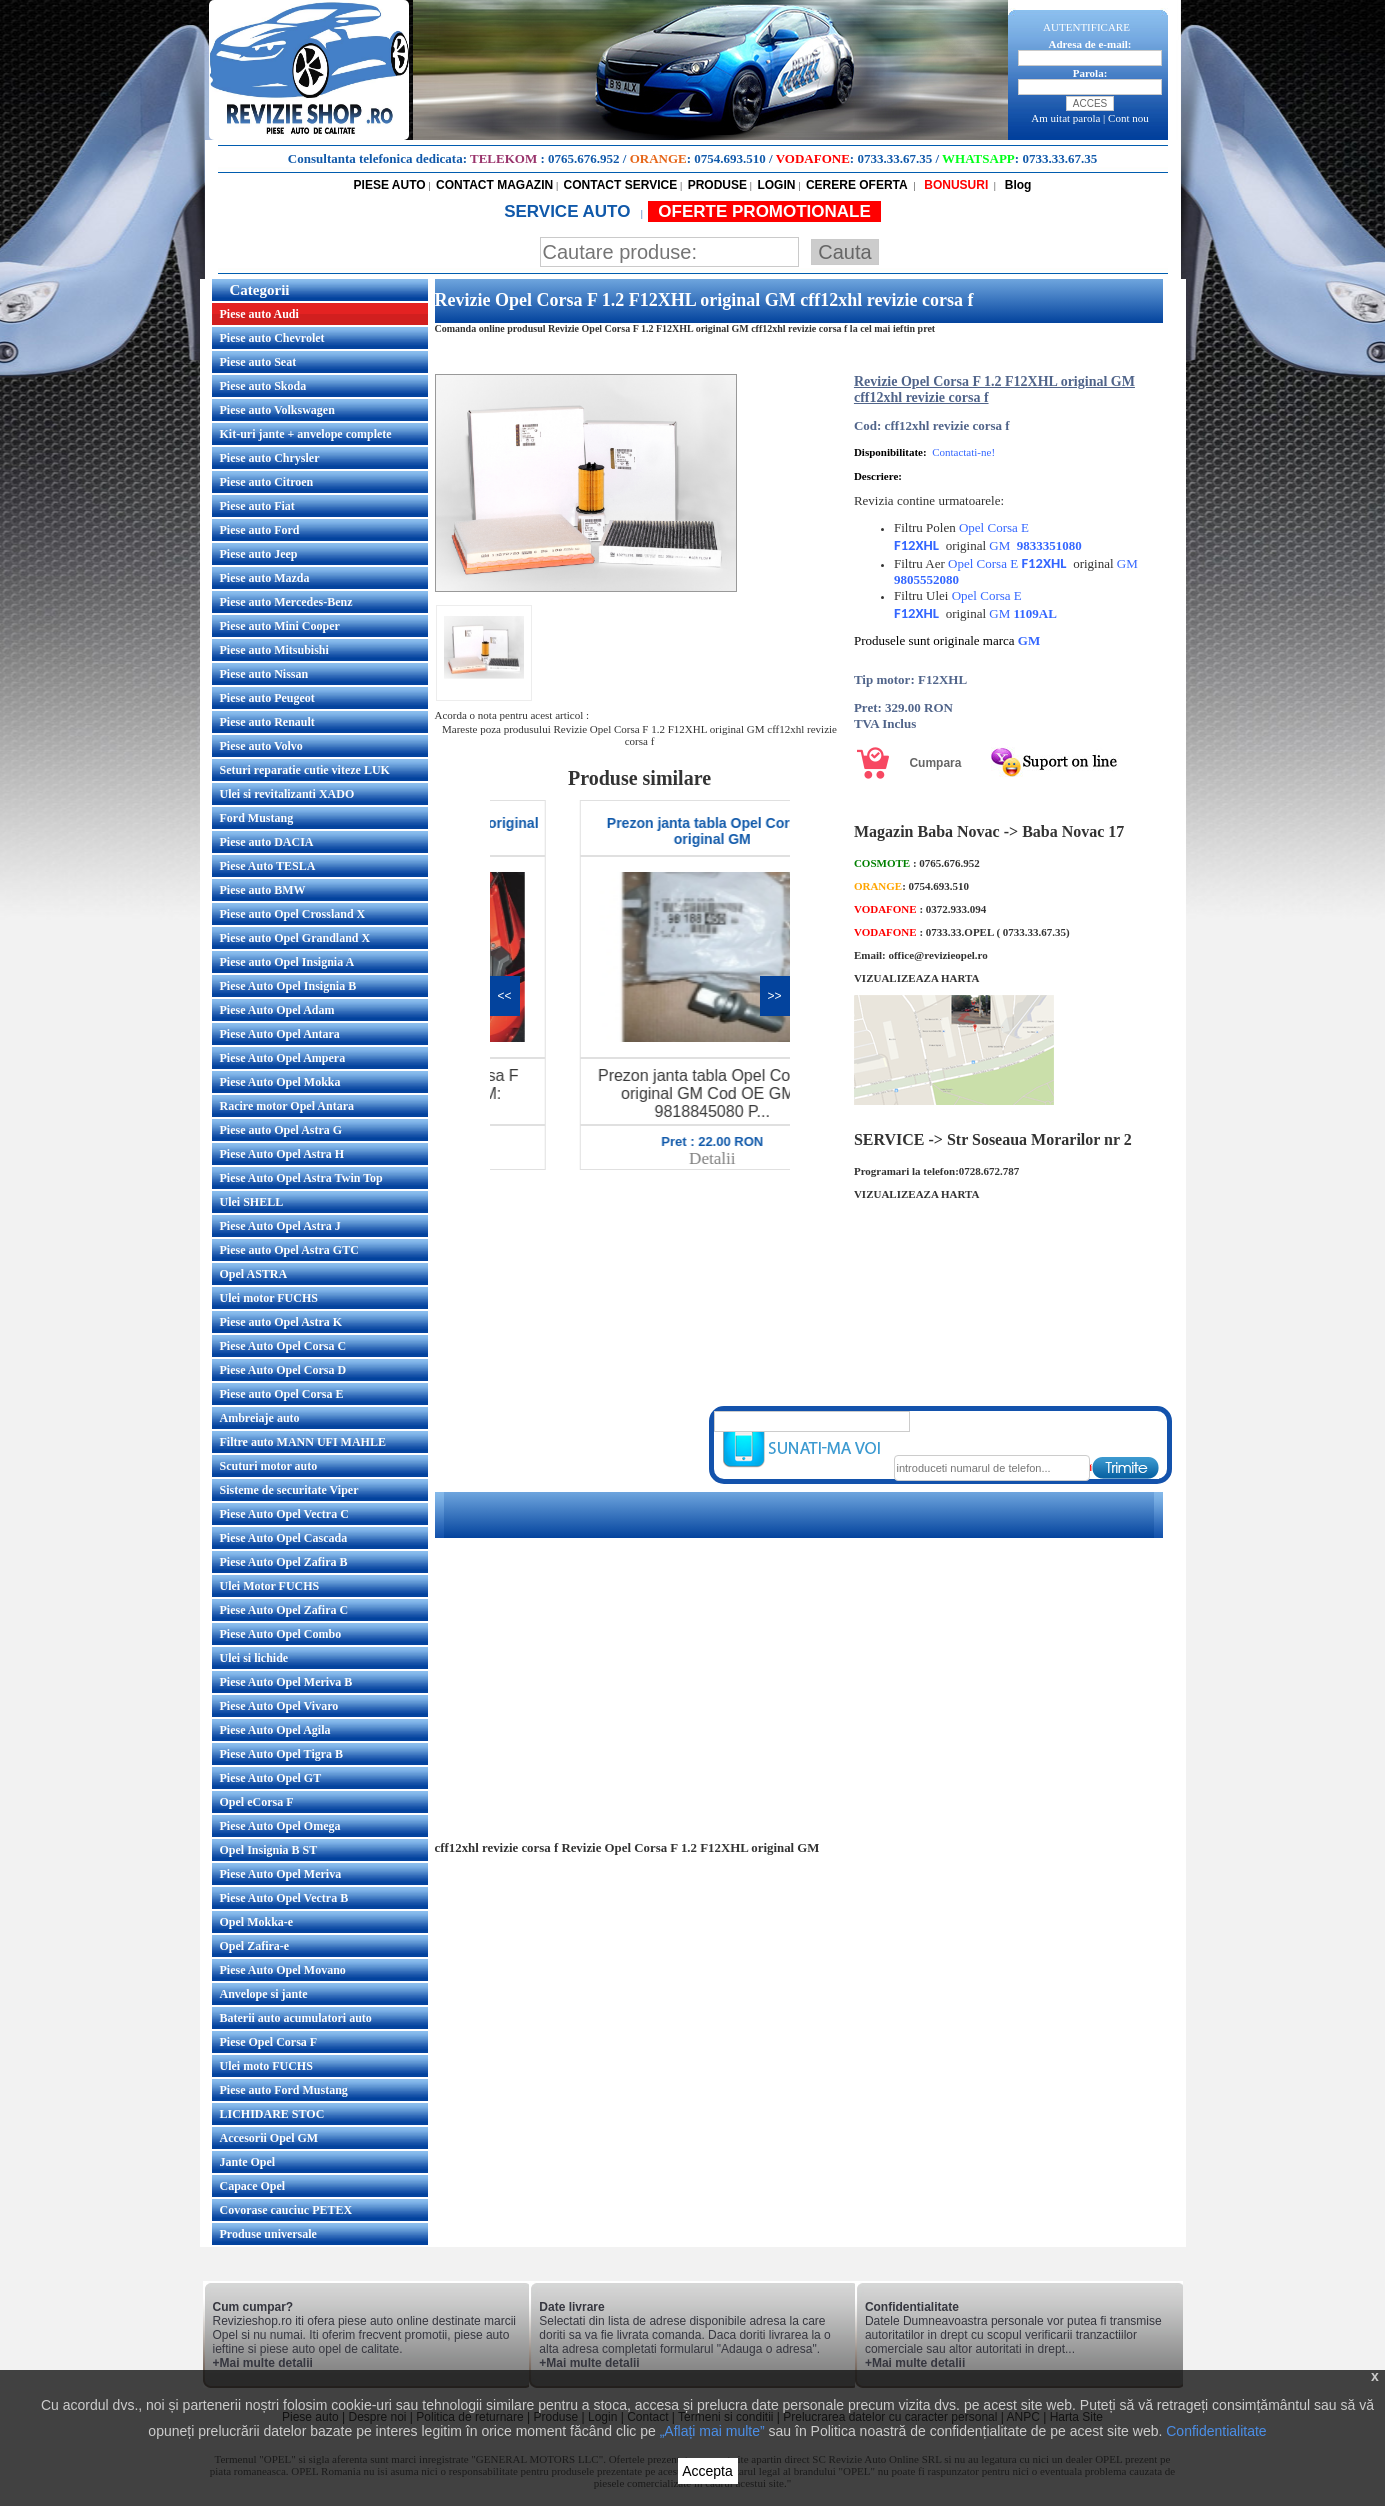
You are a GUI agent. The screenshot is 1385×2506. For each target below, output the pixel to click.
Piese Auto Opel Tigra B (282, 1754)
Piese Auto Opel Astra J (280, 1226)
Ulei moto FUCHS (266, 2066)
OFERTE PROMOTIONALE (764, 211)
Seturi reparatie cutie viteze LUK (305, 770)
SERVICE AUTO (569, 211)
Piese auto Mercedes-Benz (286, 602)
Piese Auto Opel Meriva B (286, 1682)
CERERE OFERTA (857, 185)
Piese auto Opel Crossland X (293, 914)
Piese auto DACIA (267, 842)
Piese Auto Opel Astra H (282, 1154)
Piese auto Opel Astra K (281, 1322)
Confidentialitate (1216, 2431)
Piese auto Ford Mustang (284, 2090)
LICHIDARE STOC (272, 2114)
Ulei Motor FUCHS (270, 1586)
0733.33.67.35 (894, 158)
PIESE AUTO (390, 185)
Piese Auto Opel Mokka (280, 1082)
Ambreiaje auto (260, 1418)
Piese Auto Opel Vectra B (284, 1898)
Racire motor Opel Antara (287, 1106)
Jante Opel (248, 2162)
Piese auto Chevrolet (272, 338)
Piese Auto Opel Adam (277, 1010)
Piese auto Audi (259, 314)
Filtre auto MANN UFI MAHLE (303, 1442)
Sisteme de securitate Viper (289, 1490)
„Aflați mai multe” (712, 2431)
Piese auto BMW (263, 890)
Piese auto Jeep (259, 554)
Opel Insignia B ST (269, 1850)
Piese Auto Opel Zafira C (284, 1610)
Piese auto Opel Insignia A (287, 962)
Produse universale (268, 2234)
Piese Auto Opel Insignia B (288, 986)
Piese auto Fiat (257, 506)
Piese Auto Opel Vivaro (279, 1706)
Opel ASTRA (254, 1274)
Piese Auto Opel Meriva (281, 1874)
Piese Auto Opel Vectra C (284, 1514)
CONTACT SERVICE (621, 185)
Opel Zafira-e (255, 1946)
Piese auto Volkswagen (277, 410)
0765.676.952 (584, 158)
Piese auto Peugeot (267, 698)
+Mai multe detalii (263, 2363)
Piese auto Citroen (267, 482)
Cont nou (1128, 118)
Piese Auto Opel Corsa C (283, 1346)
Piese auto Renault (267, 722)
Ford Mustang (257, 818)
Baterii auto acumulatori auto (296, 2018)
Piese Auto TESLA (268, 866)
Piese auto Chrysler (270, 458)
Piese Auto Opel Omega (280, 1826)
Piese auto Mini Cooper (280, 626)
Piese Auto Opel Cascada (284, 1538)
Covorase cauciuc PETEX (286, 2210)
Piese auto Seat (258, 362)
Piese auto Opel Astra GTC (289, 1250)
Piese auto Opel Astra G (281, 1130)
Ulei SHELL (252, 1202)
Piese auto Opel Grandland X (295, 938)
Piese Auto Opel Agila (275, 1730)
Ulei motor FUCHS (269, 1298)
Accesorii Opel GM (269, 2138)
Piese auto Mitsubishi (274, 650)
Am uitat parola (1065, 118)
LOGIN (776, 185)
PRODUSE (717, 185)
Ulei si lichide (254, 1658)
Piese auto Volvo (261, 746)
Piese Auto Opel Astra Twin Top (301, 1178)
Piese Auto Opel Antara (280, 1034)
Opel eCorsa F (257, 1802)
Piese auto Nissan (264, 674)
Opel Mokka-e (257, 1922)
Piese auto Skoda (263, 386)
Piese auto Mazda (265, 578)
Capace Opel (253, 2186)
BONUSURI (954, 185)
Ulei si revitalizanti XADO (287, 794)
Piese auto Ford (260, 530)
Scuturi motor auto (269, 1466)
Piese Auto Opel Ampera (283, 1058)
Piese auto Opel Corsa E (282, 1394)
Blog (1016, 185)
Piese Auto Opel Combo (281, 1634)
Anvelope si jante (264, 1994)
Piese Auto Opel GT (271, 1778)
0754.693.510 (730, 158)
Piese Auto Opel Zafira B (284, 1562)
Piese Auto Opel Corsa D (283, 1370)
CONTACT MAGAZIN (494, 185)
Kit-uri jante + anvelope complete (306, 434)
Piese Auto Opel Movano (283, 1970)
